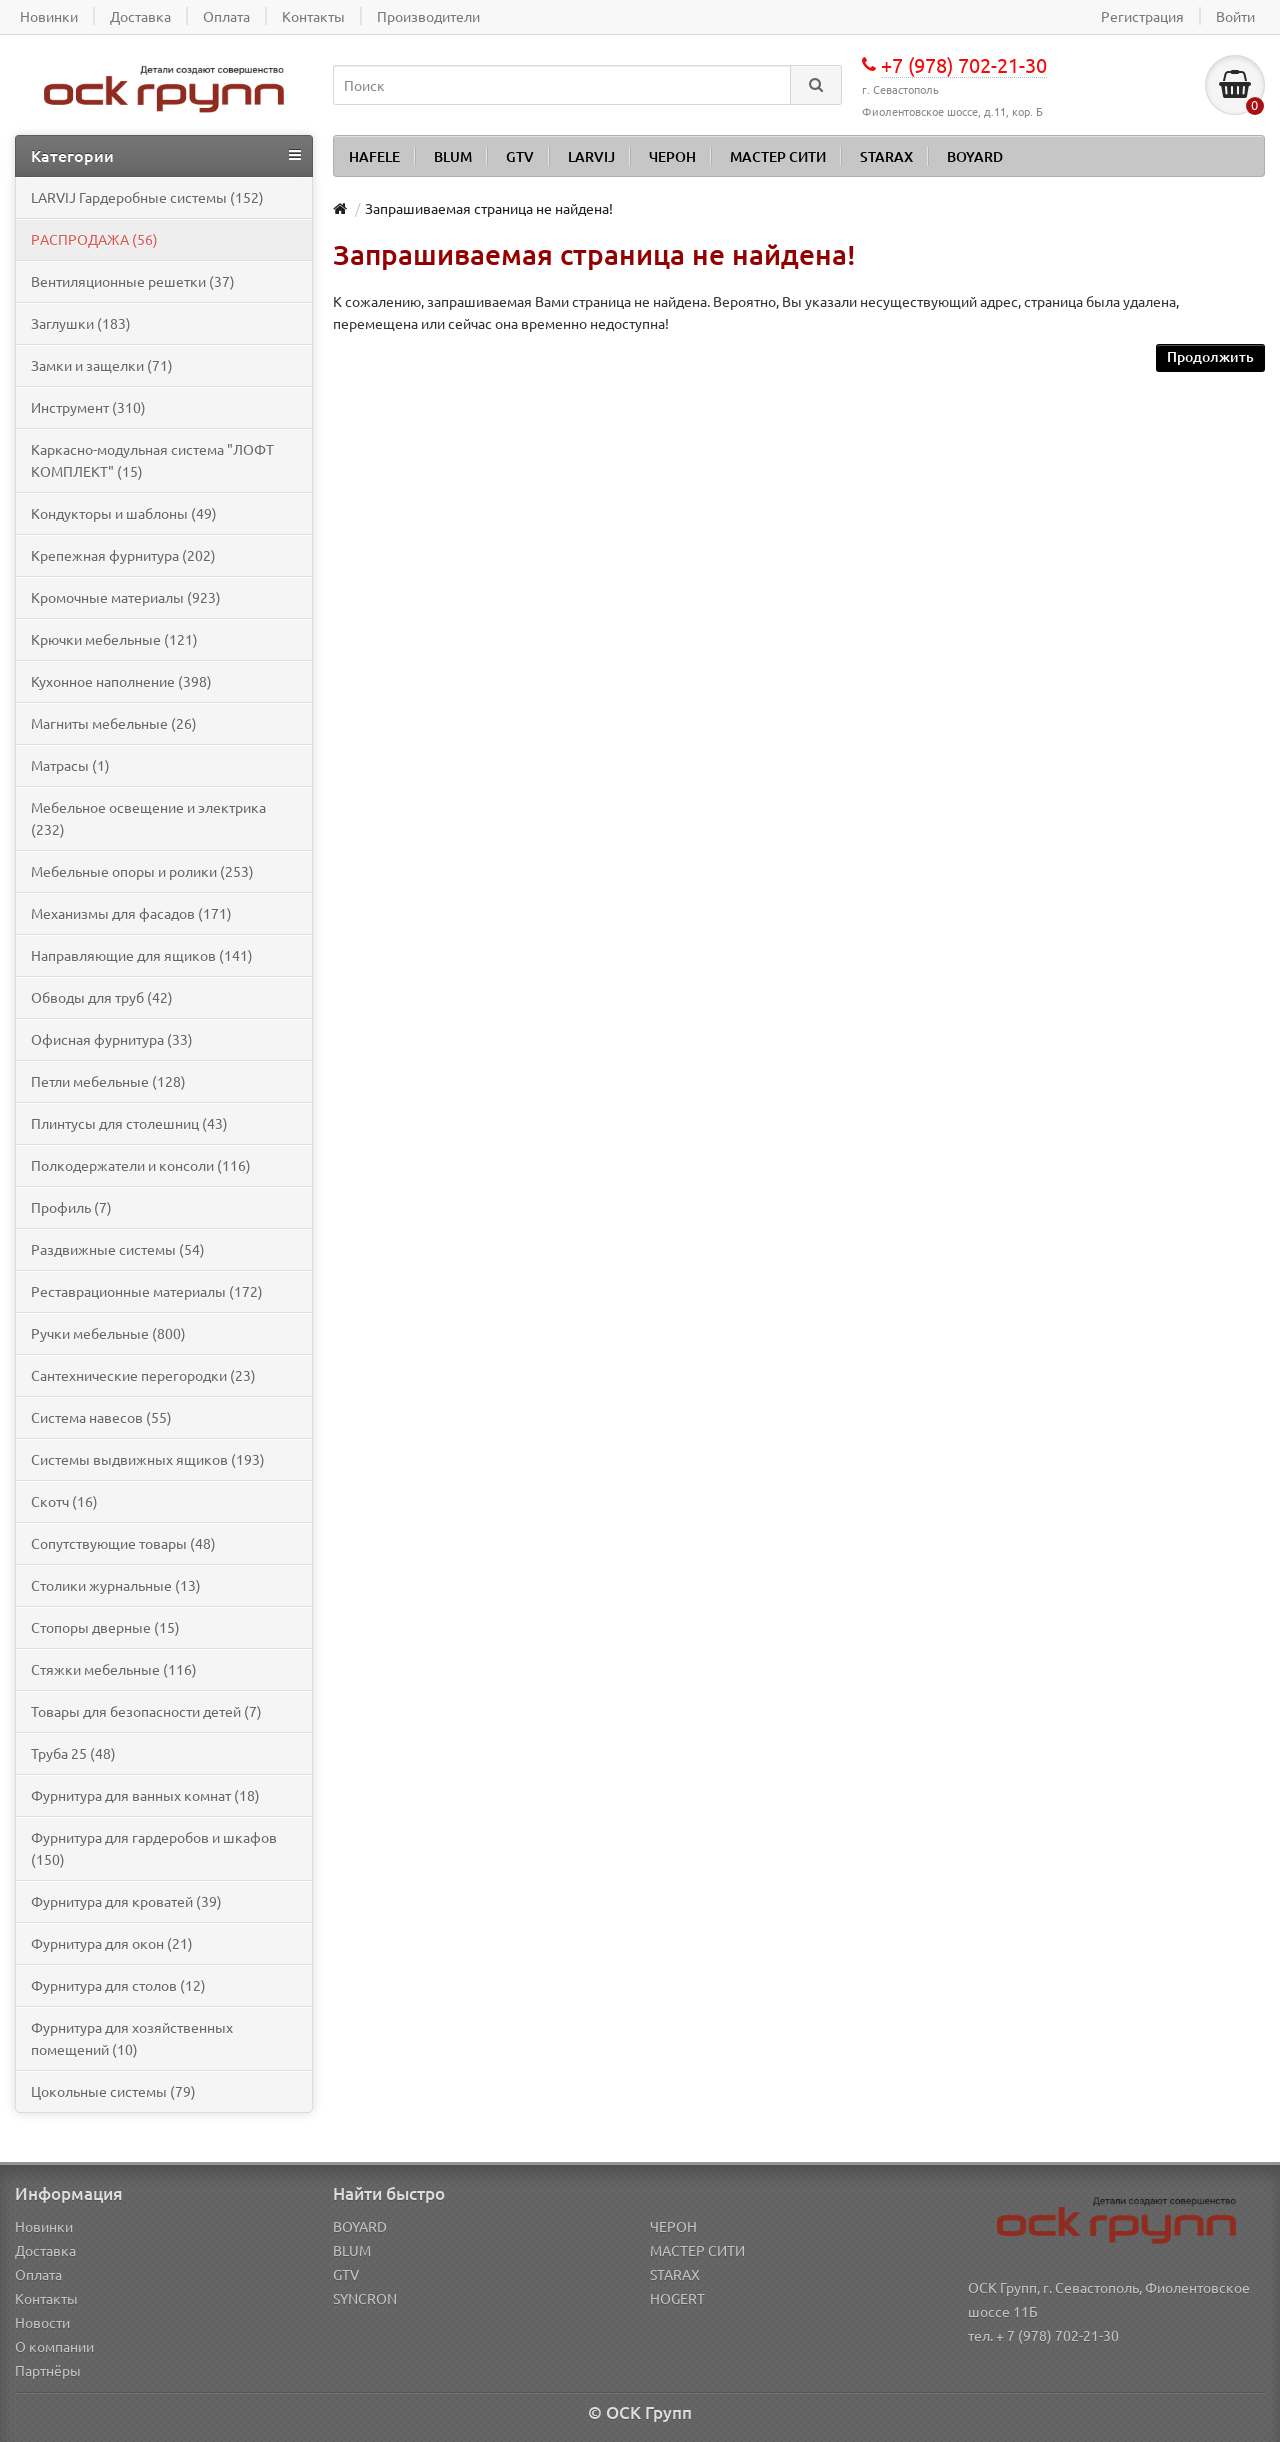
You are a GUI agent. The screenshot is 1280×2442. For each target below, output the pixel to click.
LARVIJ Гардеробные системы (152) (147, 197)
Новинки (44, 2226)
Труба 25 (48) (73, 1753)
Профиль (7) (71, 1207)
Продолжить (1210, 356)
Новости (42, 2322)
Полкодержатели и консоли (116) (141, 1165)
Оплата (38, 2274)
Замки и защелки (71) (102, 365)
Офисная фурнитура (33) (112, 1039)
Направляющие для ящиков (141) (142, 955)
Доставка (45, 2250)
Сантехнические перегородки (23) (143, 1375)
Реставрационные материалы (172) (147, 1291)
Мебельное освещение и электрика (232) (148, 818)
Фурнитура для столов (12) (118, 1985)
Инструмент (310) (88, 407)
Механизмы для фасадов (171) (131, 913)
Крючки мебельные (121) (114, 639)
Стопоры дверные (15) (105, 1627)
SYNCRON (365, 2298)
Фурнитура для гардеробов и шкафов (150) (154, 1848)
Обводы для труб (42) (102, 997)
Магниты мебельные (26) (114, 723)
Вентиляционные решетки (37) (133, 281)
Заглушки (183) (81, 323)
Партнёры (48, 2370)
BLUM (453, 156)
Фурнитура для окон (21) (112, 1943)
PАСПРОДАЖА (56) (94, 239)
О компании (54, 2346)
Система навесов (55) (101, 1417)
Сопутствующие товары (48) (123, 1543)
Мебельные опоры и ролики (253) (142, 871)
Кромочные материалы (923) (126, 597)
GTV (520, 156)
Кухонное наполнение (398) (121, 681)
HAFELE (374, 156)
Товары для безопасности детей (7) (146, 1711)
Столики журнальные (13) (116, 1585)
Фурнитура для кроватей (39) (126, 1901)
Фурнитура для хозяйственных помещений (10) (132, 2038)
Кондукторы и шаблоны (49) (124, 513)
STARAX (886, 156)
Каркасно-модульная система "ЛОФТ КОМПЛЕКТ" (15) (152, 460)
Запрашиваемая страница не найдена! (489, 208)
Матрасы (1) (70, 765)
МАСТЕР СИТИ (778, 156)
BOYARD (975, 156)
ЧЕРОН (672, 156)
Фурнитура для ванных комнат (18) (145, 1795)
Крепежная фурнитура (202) (123, 555)
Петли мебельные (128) (108, 1081)
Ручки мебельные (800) (108, 1333)
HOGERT (677, 2298)
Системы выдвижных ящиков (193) (148, 1459)
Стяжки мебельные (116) (114, 1669)
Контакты (46, 2298)
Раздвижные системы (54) (118, 1249)
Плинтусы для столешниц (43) (129, 1123)
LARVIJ (591, 156)
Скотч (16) (64, 1501)
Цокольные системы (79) (113, 2091)
